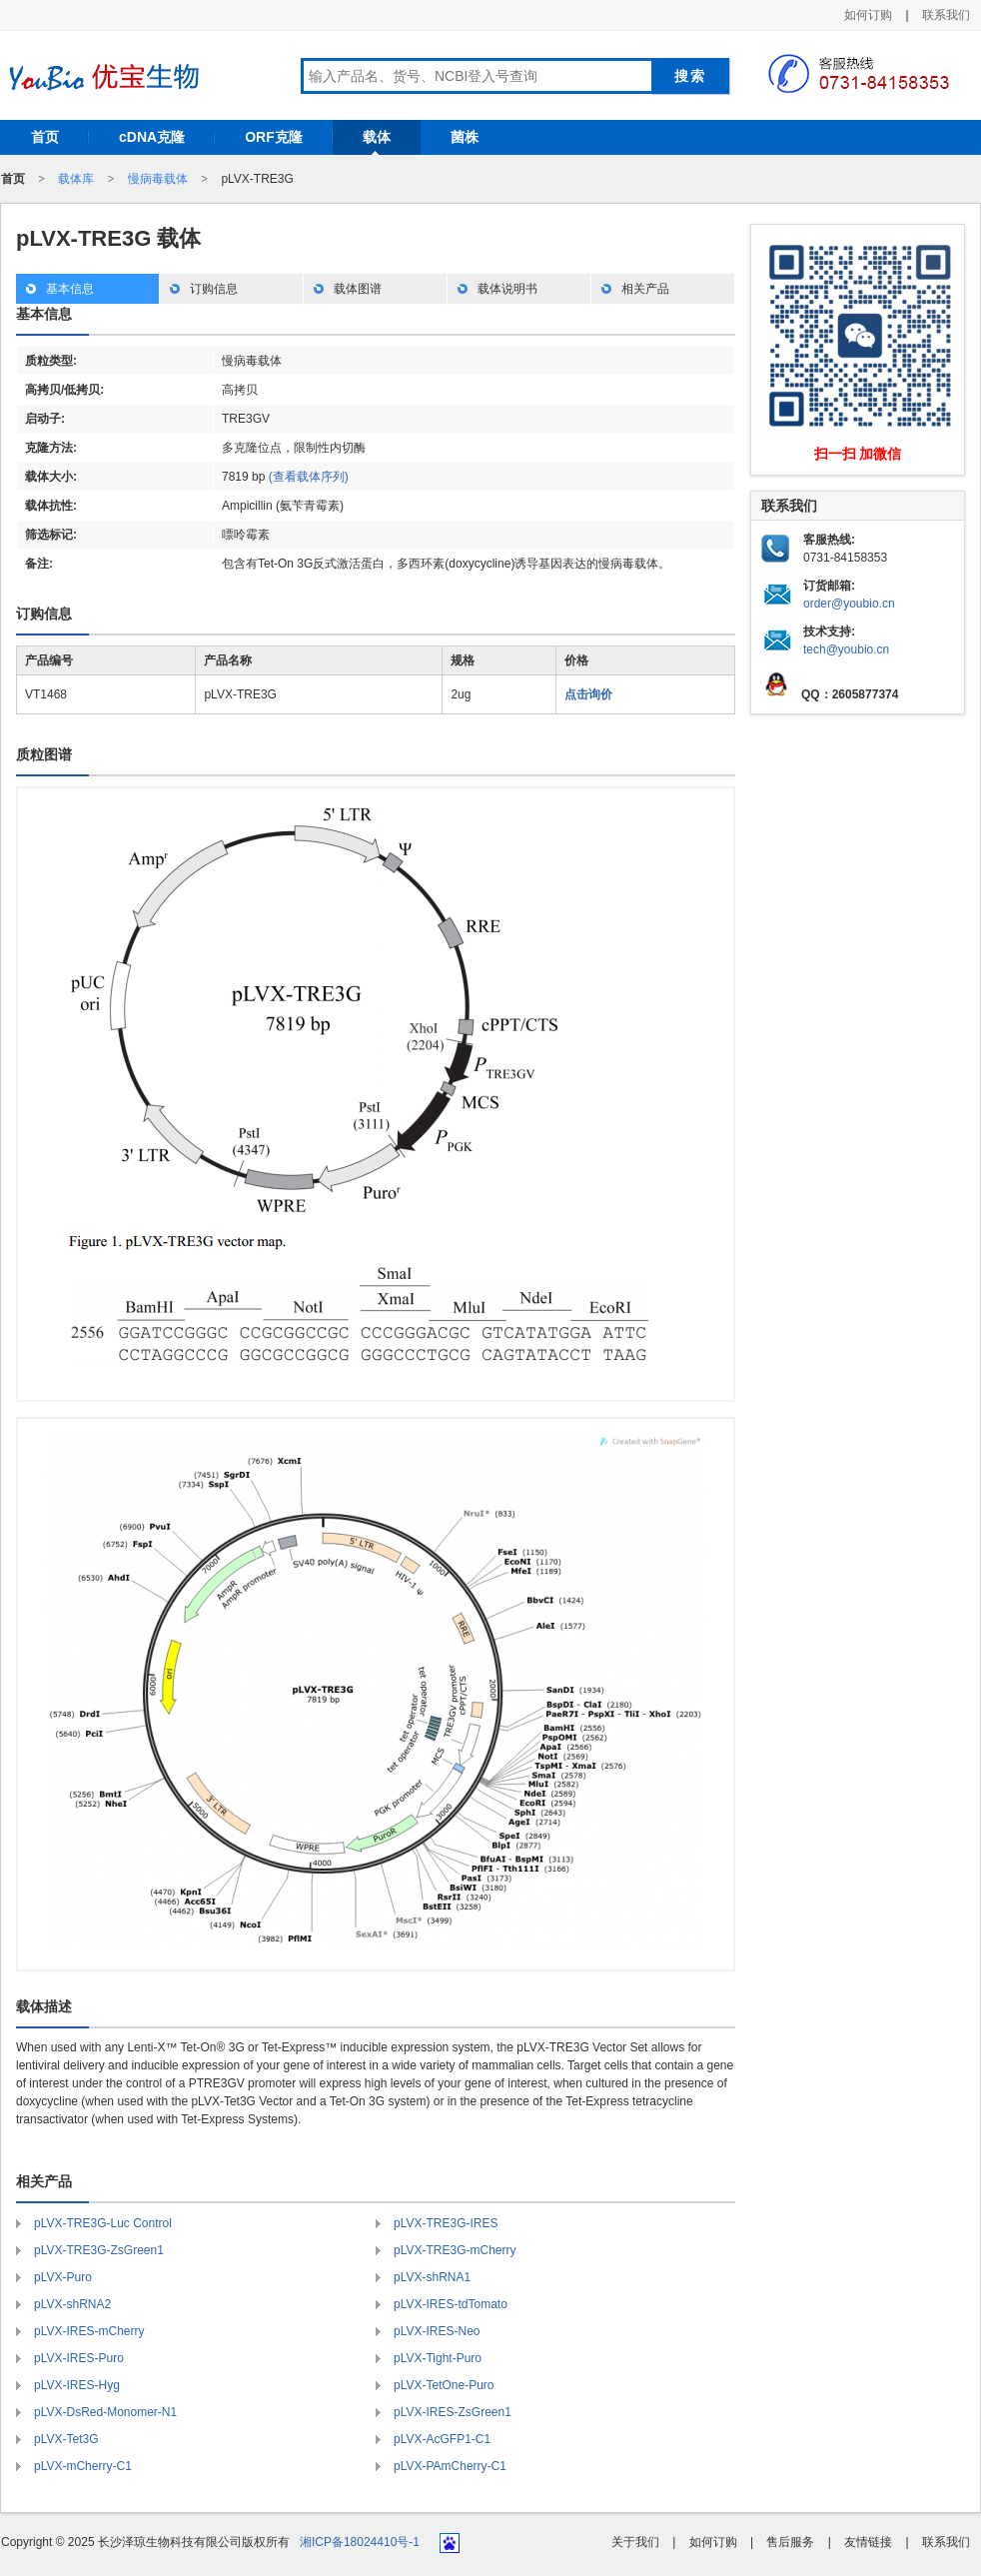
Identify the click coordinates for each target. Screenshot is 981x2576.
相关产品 (645, 289)
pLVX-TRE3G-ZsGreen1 (99, 2250)
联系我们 (946, 15)
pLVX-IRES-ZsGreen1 (452, 2412)
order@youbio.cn (849, 604)
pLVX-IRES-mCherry (89, 2331)
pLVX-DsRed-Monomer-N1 (105, 2412)
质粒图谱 (44, 754)
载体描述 (44, 2006)
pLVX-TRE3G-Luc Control (103, 2223)
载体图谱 (358, 289)
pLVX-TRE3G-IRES (445, 2223)
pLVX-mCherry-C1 (83, 2466)
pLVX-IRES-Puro (79, 2358)
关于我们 (635, 2542)
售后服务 (790, 2542)
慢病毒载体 (158, 179)
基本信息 (70, 289)
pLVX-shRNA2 (72, 2304)
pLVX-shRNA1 (432, 2277)
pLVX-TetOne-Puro (444, 2385)
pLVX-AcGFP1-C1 (442, 2439)
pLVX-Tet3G (66, 2439)
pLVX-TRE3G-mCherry (454, 2250)
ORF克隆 (274, 137)
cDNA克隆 (152, 137)
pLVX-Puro (63, 2277)
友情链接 (868, 2542)
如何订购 (868, 15)
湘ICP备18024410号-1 (360, 2542)
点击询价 (588, 694)
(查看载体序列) (309, 477)
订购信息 (214, 289)
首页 (45, 137)
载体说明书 (507, 289)
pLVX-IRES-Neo (437, 2331)
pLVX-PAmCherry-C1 (450, 2466)
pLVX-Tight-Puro (438, 2358)
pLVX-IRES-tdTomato (450, 2304)
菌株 (465, 137)
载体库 (76, 179)
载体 (377, 137)
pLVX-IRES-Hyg (77, 2385)
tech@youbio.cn (846, 649)
